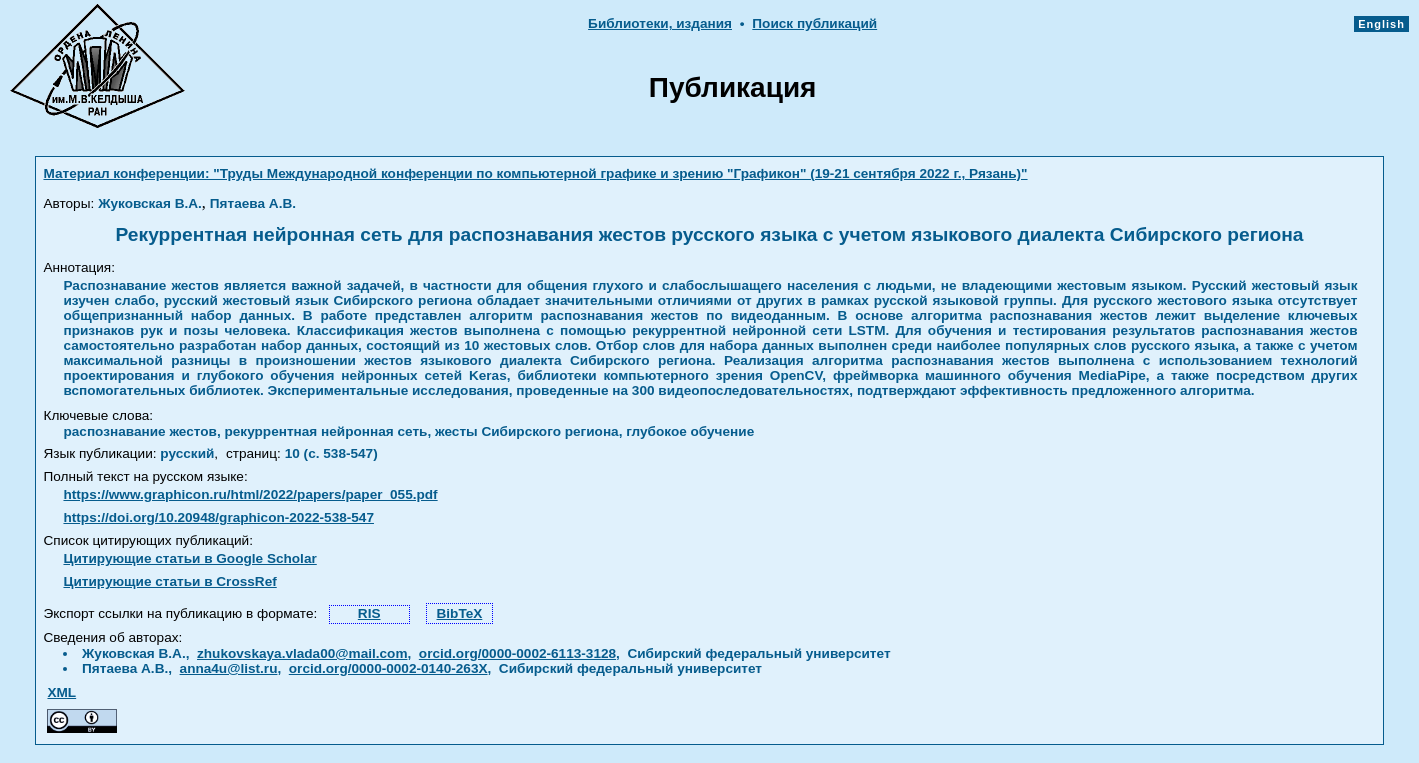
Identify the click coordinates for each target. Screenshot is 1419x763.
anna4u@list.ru (229, 668)
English (1381, 24)
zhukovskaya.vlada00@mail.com (302, 653)
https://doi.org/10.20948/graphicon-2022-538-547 (218, 517)
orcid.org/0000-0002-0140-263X (388, 668)
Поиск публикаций (814, 23)
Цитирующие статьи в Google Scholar (189, 558)
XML (61, 692)
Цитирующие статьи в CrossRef (169, 581)
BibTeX (460, 613)
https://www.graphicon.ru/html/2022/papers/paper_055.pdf (250, 494)
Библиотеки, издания (660, 23)
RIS (369, 613)
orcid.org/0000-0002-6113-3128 (517, 653)
